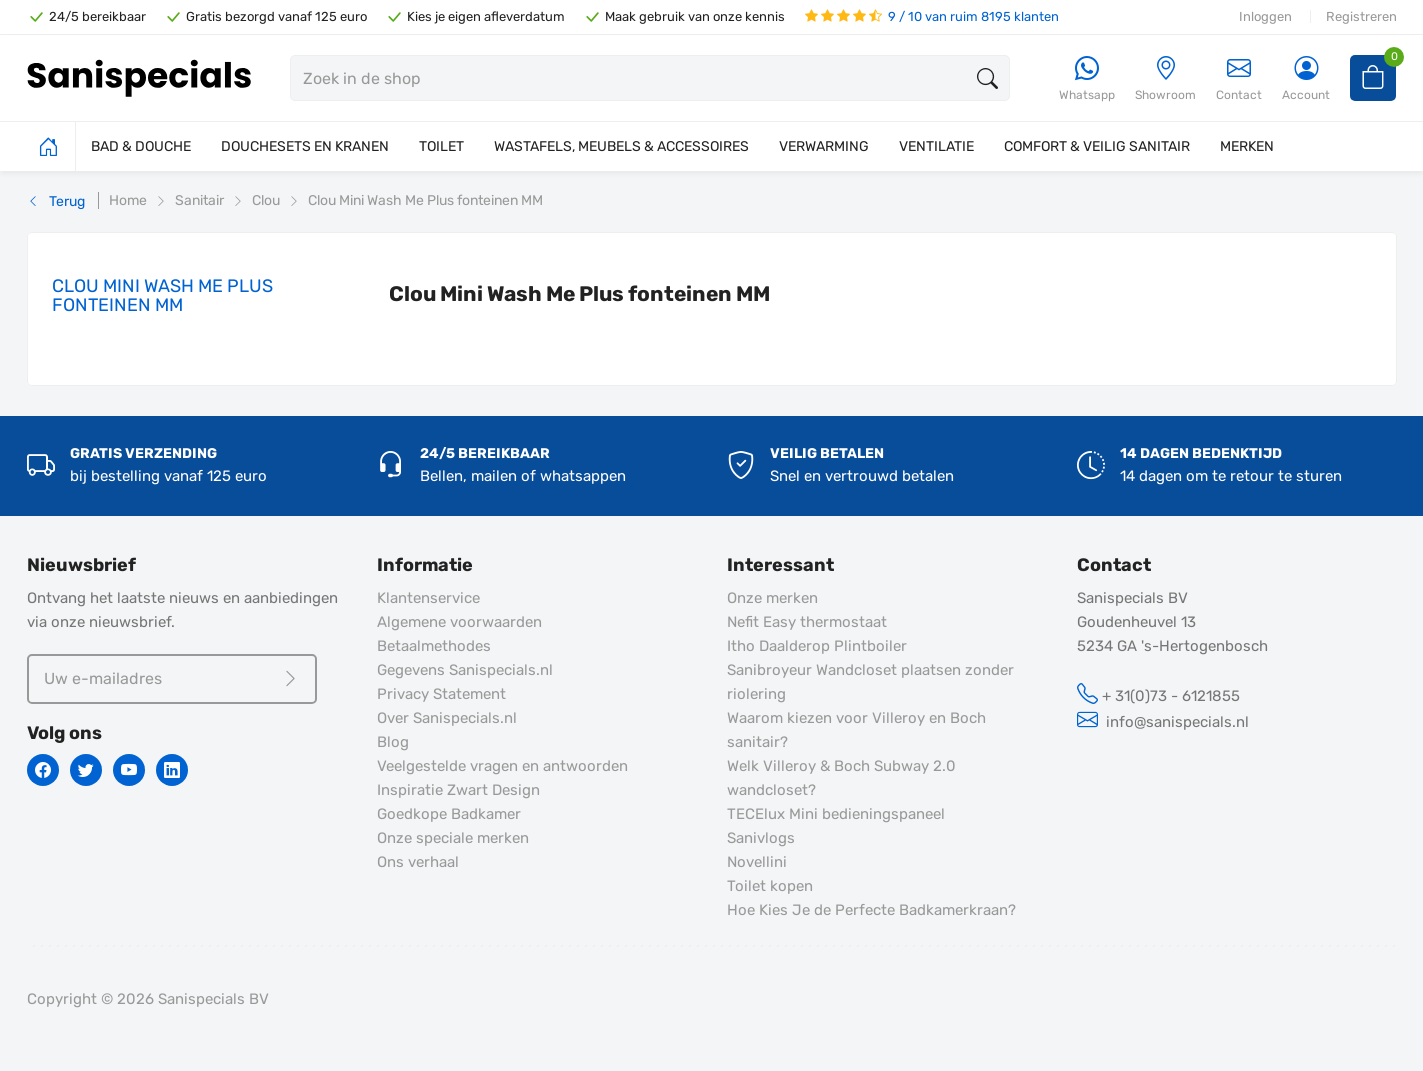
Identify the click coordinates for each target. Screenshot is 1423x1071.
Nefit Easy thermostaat (807, 622)
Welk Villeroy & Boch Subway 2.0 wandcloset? (841, 778)
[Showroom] (1165, 79)
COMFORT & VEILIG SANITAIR (1097, 146)
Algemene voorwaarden (459, 622)
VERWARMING (824, 146)
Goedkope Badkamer (449, 814)
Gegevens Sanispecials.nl (465, 670)
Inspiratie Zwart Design (458, 790)
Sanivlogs (761, 838)
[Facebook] (43, 770)
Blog (393, 742)
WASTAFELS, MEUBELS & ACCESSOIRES (621, 146)
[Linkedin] (172, 770)
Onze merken (772, 598)
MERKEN (1247, 146)
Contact (1239, 78)
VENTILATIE (936, 146)
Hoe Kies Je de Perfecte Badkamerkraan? (871, 910)
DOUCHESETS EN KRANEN (305, 146)
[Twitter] (86, 770)
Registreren (1361, 16)
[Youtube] (129, 770)
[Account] (1306, 79)
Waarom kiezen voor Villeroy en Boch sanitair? (856, 730)
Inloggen (1265, 16)
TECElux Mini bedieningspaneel (836, 814)
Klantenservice (428, 598)
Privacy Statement (441, 694)
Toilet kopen (770, 886)
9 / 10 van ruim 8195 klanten (932, 16)
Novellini (757, 862)
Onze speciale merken (453, 838)
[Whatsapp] (1087, 79)
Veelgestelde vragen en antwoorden (502, 766)
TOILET (441, 146)
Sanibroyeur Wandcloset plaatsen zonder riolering (870, 682)
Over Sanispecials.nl (447, 718)
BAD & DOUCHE (141, 146)
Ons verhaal (418, 862)
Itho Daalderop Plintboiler (817, 646)
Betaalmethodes (434, 646)
